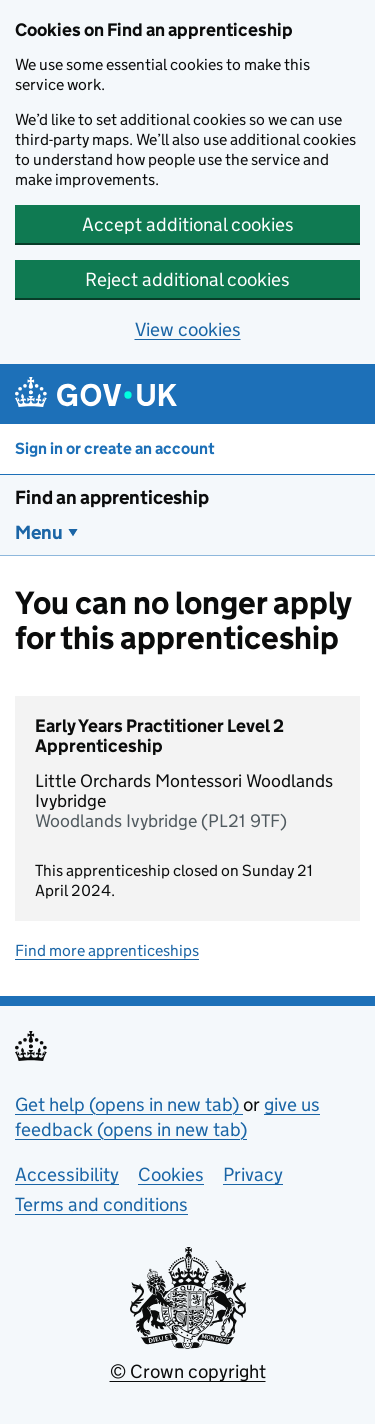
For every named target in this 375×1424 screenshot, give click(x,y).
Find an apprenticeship (112, 497)
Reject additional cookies (187, 279)
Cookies (171, 1174)
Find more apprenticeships (107, 950)
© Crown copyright (188, 1371)
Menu (39, 532)
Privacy (253, 1174)
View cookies (188, 329)
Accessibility (67, 1174)
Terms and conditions (101, 1204)
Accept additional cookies (188, 224)
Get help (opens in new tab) (129, 1104)
